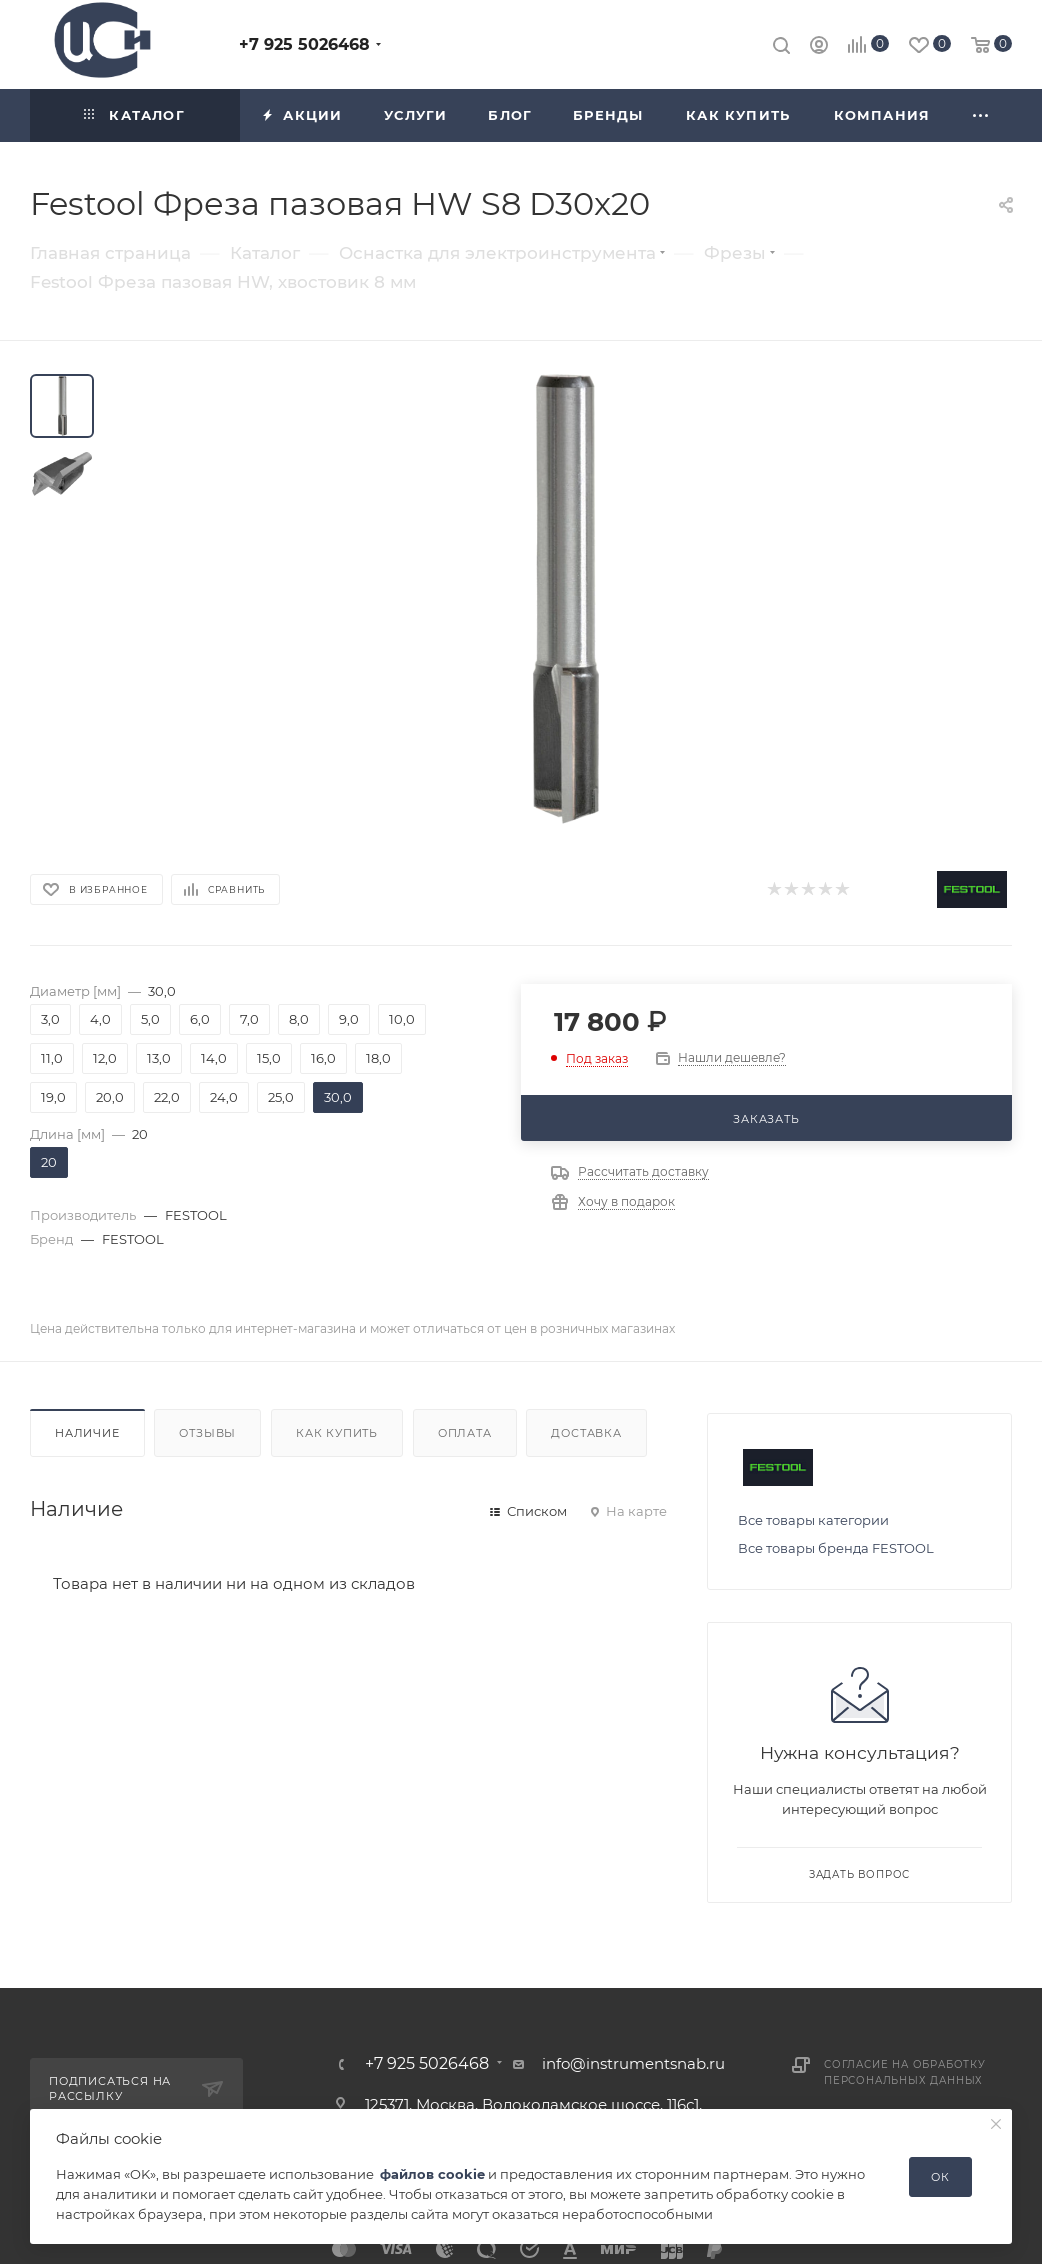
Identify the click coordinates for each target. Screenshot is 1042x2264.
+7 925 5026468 (304, 44)
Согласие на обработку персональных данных (905, 2072)
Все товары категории (813, 1520)
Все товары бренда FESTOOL (836, 1548)
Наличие (87, 1433)
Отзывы (207, 1433)
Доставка (586, 1433)
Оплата (465, 1433)
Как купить (337, 1433)
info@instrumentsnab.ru (633, 2063)
